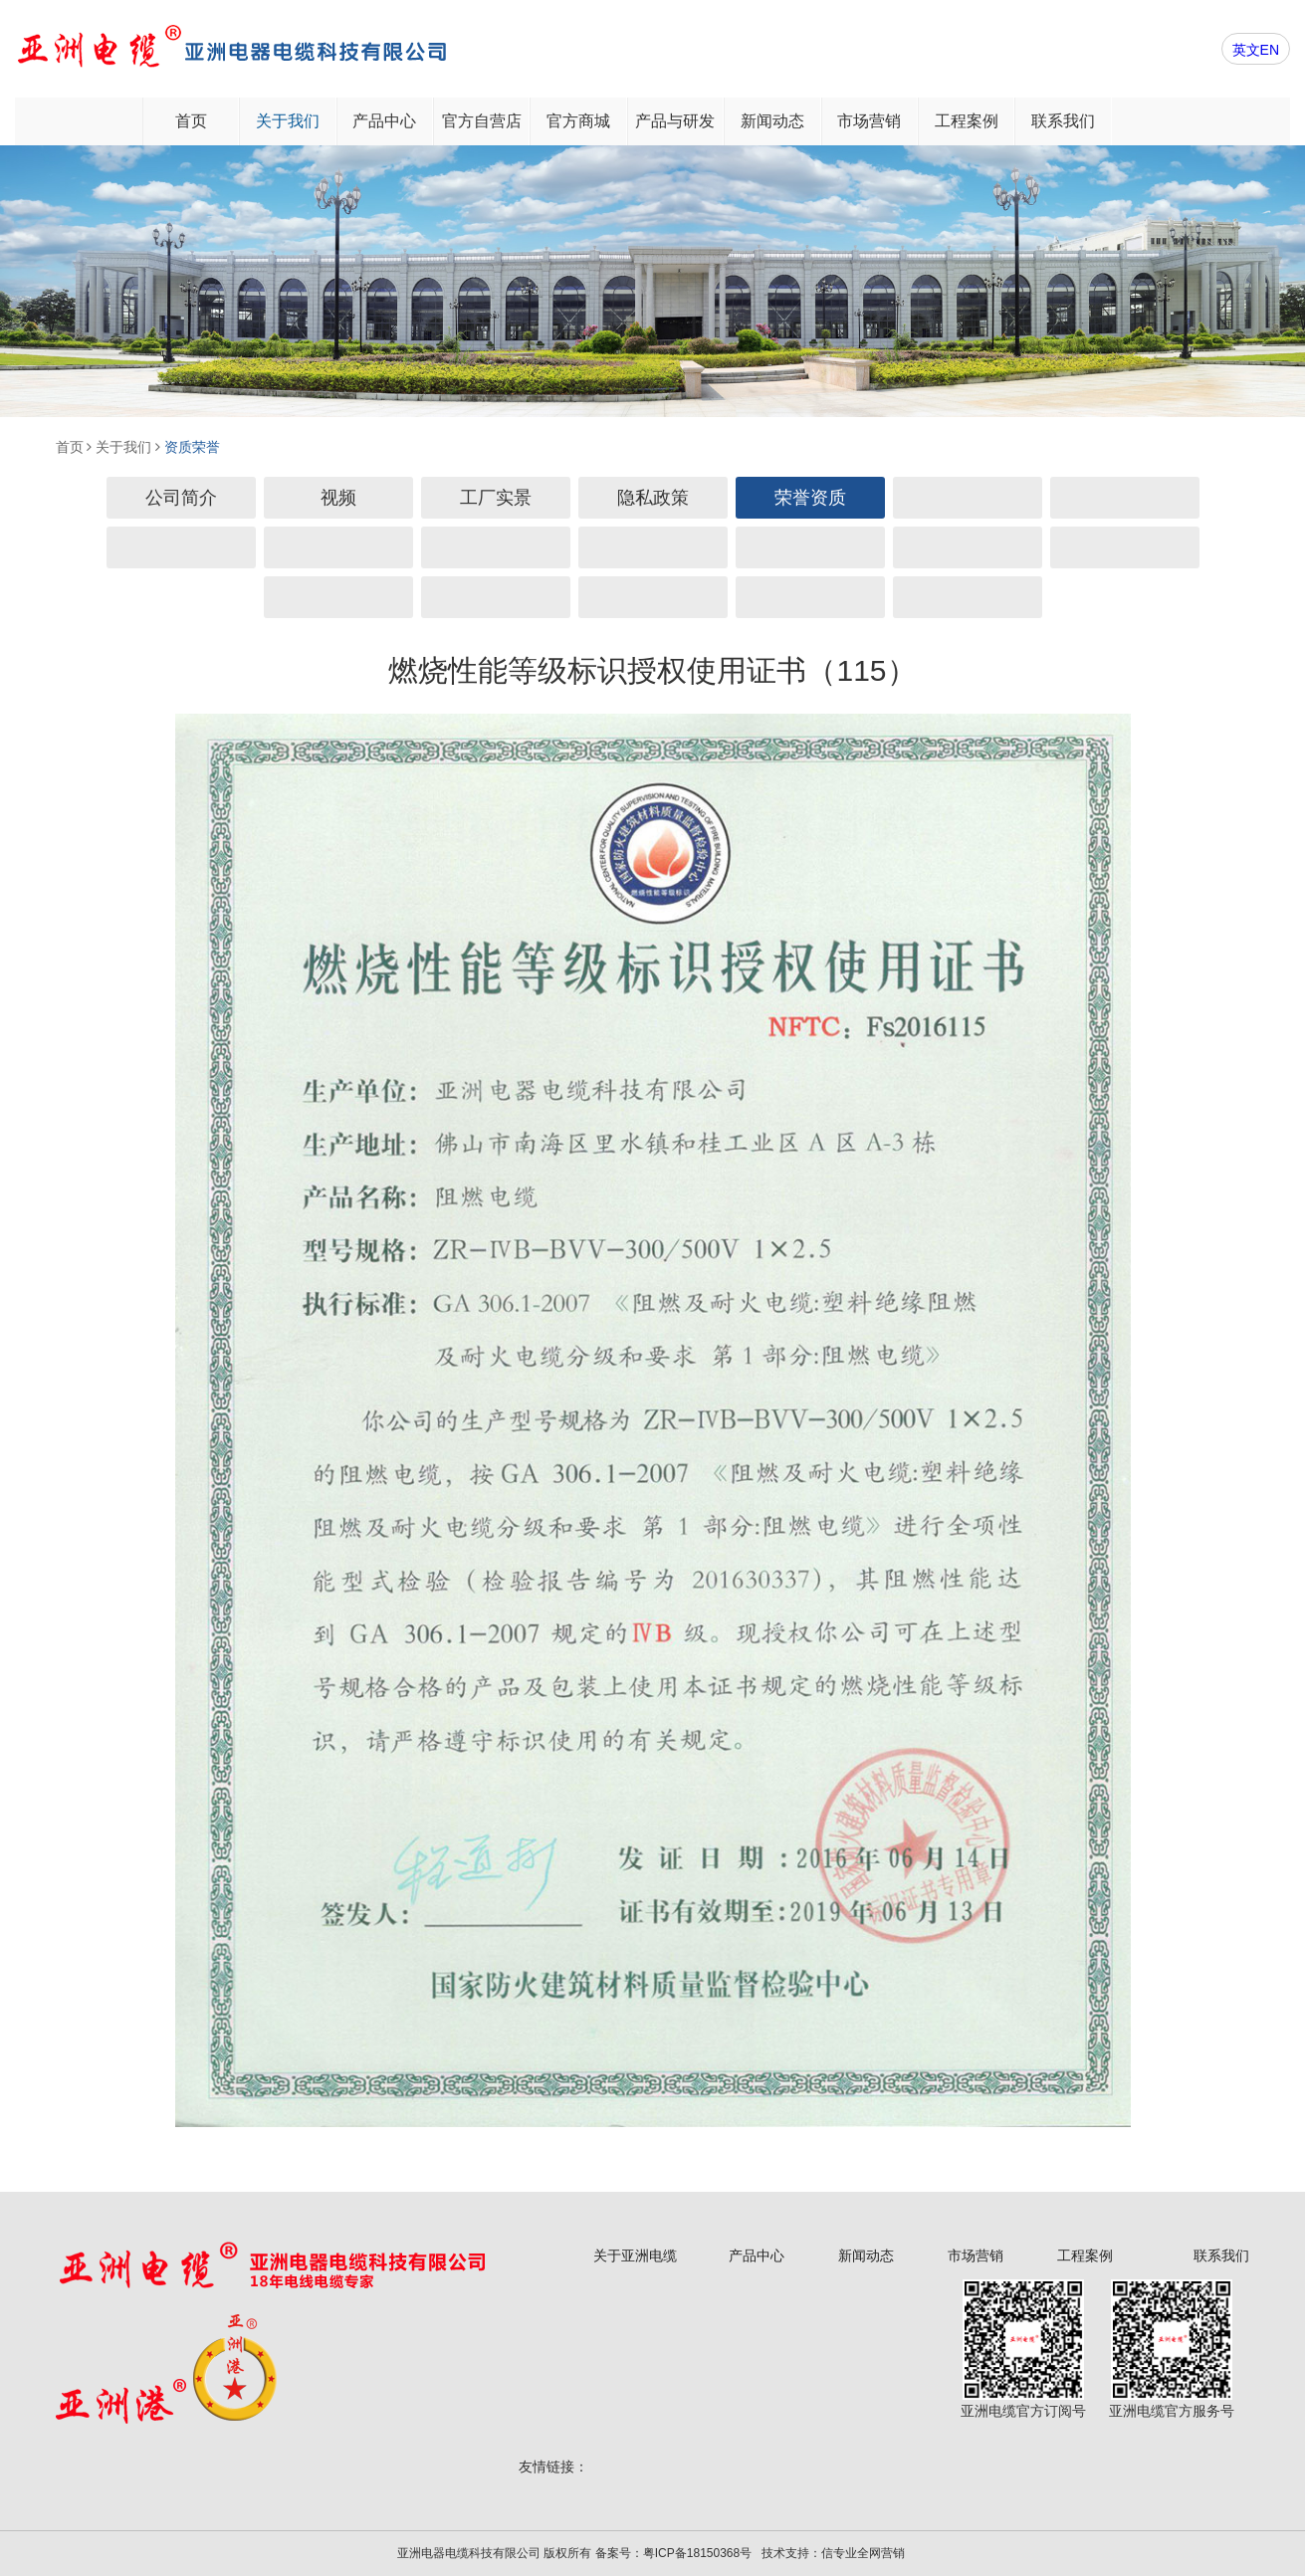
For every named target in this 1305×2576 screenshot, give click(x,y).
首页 (191, 120)
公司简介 (181, 498)
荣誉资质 (810, 498)
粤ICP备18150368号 (697, 2553)
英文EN (1255, 50)
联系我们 (1063, 120)
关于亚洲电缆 (635, 2255)
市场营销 (869, 120)
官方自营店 (482, 120)
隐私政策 (653, 498)
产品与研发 (675, 120)
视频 (338, 498)
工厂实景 (496, 498)
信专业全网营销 (863, 2553)
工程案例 (966, 120)
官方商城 (578, 120)
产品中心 (384, 120)
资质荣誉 (192, 447)
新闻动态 (772, 120)
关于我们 (288, 120)
